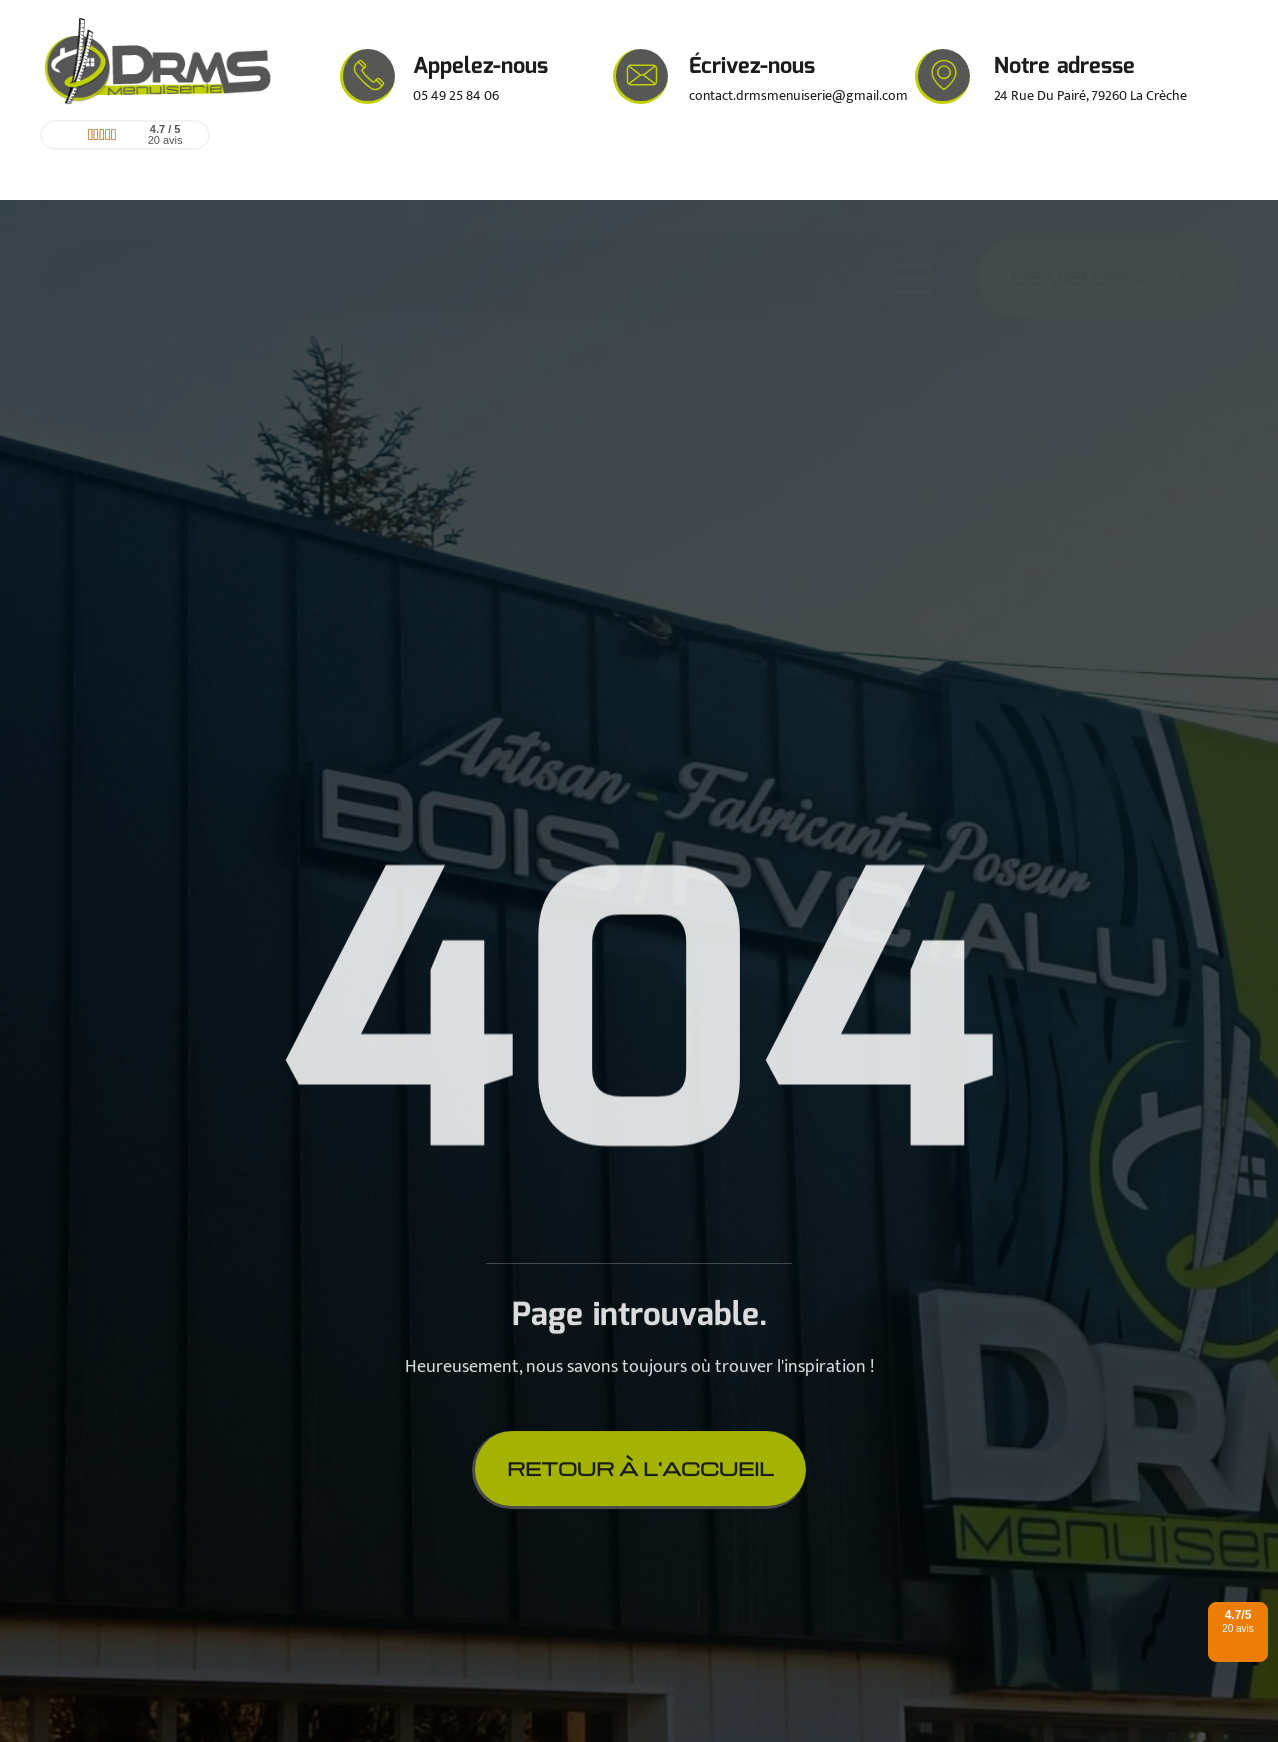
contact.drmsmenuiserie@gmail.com (798, 95)
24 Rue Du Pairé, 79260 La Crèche (1090, 95)
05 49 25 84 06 (456, 95)
